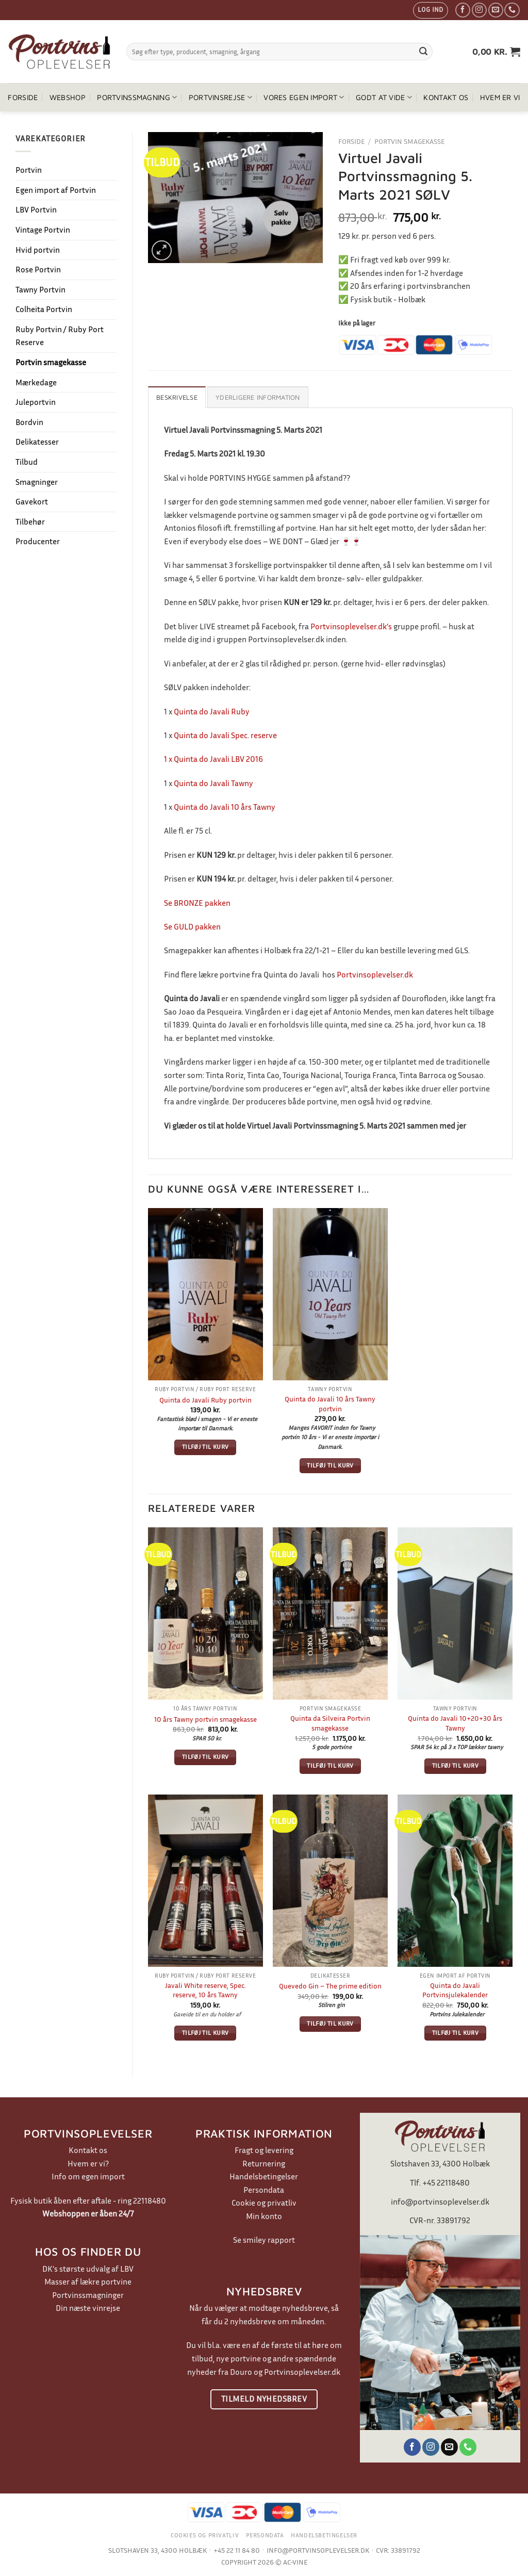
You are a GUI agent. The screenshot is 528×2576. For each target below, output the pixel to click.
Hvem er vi (500, 97)
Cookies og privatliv (205, 2535)
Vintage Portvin (42, 229)
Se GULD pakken (192, 926)
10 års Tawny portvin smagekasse (205, 1719)
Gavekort (31, 501)
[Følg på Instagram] (479, 10)
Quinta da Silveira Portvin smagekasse (330, 1723)
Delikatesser (37, 441)
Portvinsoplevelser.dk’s (351, 626)
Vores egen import (303, 97)
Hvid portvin (37, 249)
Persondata (263, 2189)
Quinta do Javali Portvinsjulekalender (455, 1990)
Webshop (68, 97)
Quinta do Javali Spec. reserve (224, 735)
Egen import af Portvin (55, 190)
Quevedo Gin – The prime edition (330, 1985)
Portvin (28, 170)
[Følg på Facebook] (462, 10)
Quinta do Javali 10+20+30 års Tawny (455, 1723)
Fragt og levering (264, 2150)
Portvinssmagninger (88, 2295)
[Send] (423, 51)
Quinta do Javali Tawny (213, 783)
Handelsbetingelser (263, 2176)
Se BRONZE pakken (197, 903)
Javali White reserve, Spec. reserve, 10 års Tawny (205, 1990)
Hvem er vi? (88, 2163)
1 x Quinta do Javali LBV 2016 (213, 759)
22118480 (149, 2200)
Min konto (264, 2216)
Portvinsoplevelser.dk (375, 974)
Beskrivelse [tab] (176, 397)
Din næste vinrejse (88, 2308)
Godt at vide (384, 97)
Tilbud (26, 461)
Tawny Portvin (40, 289)
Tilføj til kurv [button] (205, 1446)
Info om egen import (88, 2176)
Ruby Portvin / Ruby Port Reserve (59, 336)
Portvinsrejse (220, 97)
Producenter (37, 541)
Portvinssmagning (137, 97)
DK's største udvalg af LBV (88, 2268)
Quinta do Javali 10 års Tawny (224, 807)
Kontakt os (445, 97)
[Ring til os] (511, 10)
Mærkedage (36, 382)
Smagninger (36, 482)
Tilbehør (30, 521)
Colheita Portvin (43, 309)
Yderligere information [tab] (258, 397)
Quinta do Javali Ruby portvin (205, 1399)
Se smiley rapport (264, 2240)
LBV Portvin (36, 209)
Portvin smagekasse (50, 362)
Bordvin (29, 422)
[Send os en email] (495, 10)
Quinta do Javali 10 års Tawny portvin (330, 1403)
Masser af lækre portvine (87, 2281)
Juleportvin (35, 402)
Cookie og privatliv (264, 2202)
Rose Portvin (38, 269)
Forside (23, 97)
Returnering (263, 2163)
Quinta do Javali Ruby (212, 711)
